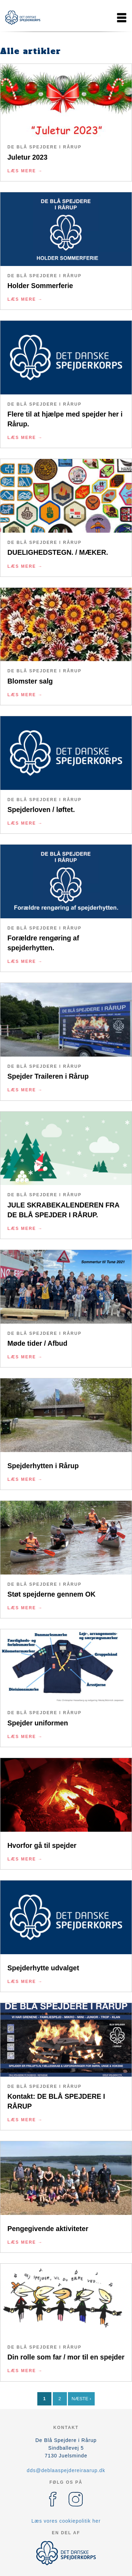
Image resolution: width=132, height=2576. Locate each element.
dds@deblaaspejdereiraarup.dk (66, 2470)
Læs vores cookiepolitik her (66, 2521)
